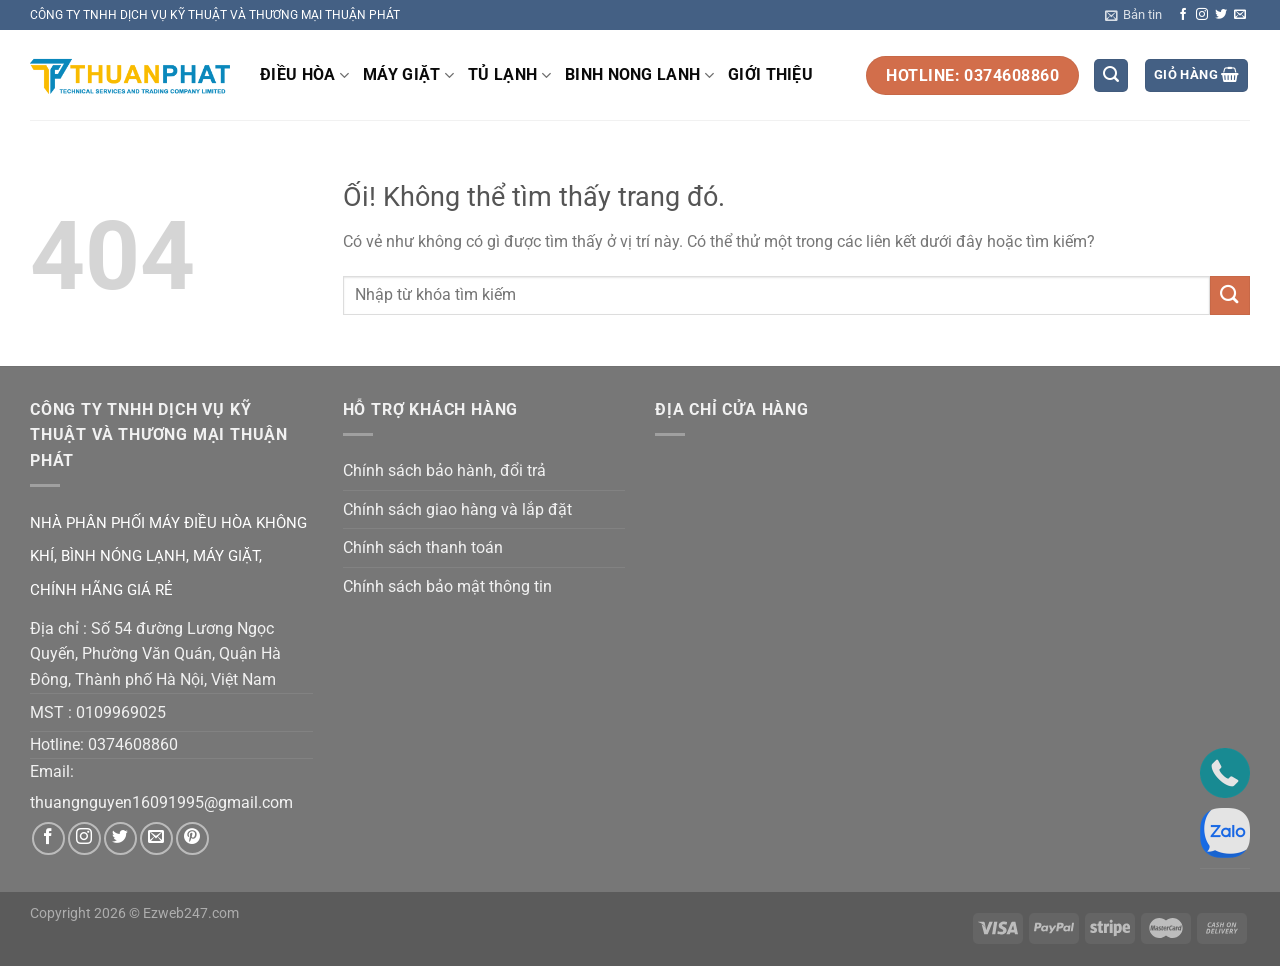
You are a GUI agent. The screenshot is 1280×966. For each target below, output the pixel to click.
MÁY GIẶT (408, 75)
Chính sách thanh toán (423, 547)
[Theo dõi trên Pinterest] (192, 838)
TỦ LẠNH (509, 75)
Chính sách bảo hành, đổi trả (444, 470)
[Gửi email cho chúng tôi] (1240, 15)
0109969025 (121, 712)
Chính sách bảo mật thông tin (447, 586)
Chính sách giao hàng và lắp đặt (457, 509)
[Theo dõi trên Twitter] (1221, 15)
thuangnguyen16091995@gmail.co (154, 802)
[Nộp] (1230, 295)
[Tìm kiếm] (1111, 75)
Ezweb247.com (191, 913)
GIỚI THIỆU (770, 74)
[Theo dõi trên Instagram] (1202, 15)
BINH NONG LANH (639, 75)
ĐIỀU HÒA (304, 75)
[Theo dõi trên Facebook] (1183, 15)
